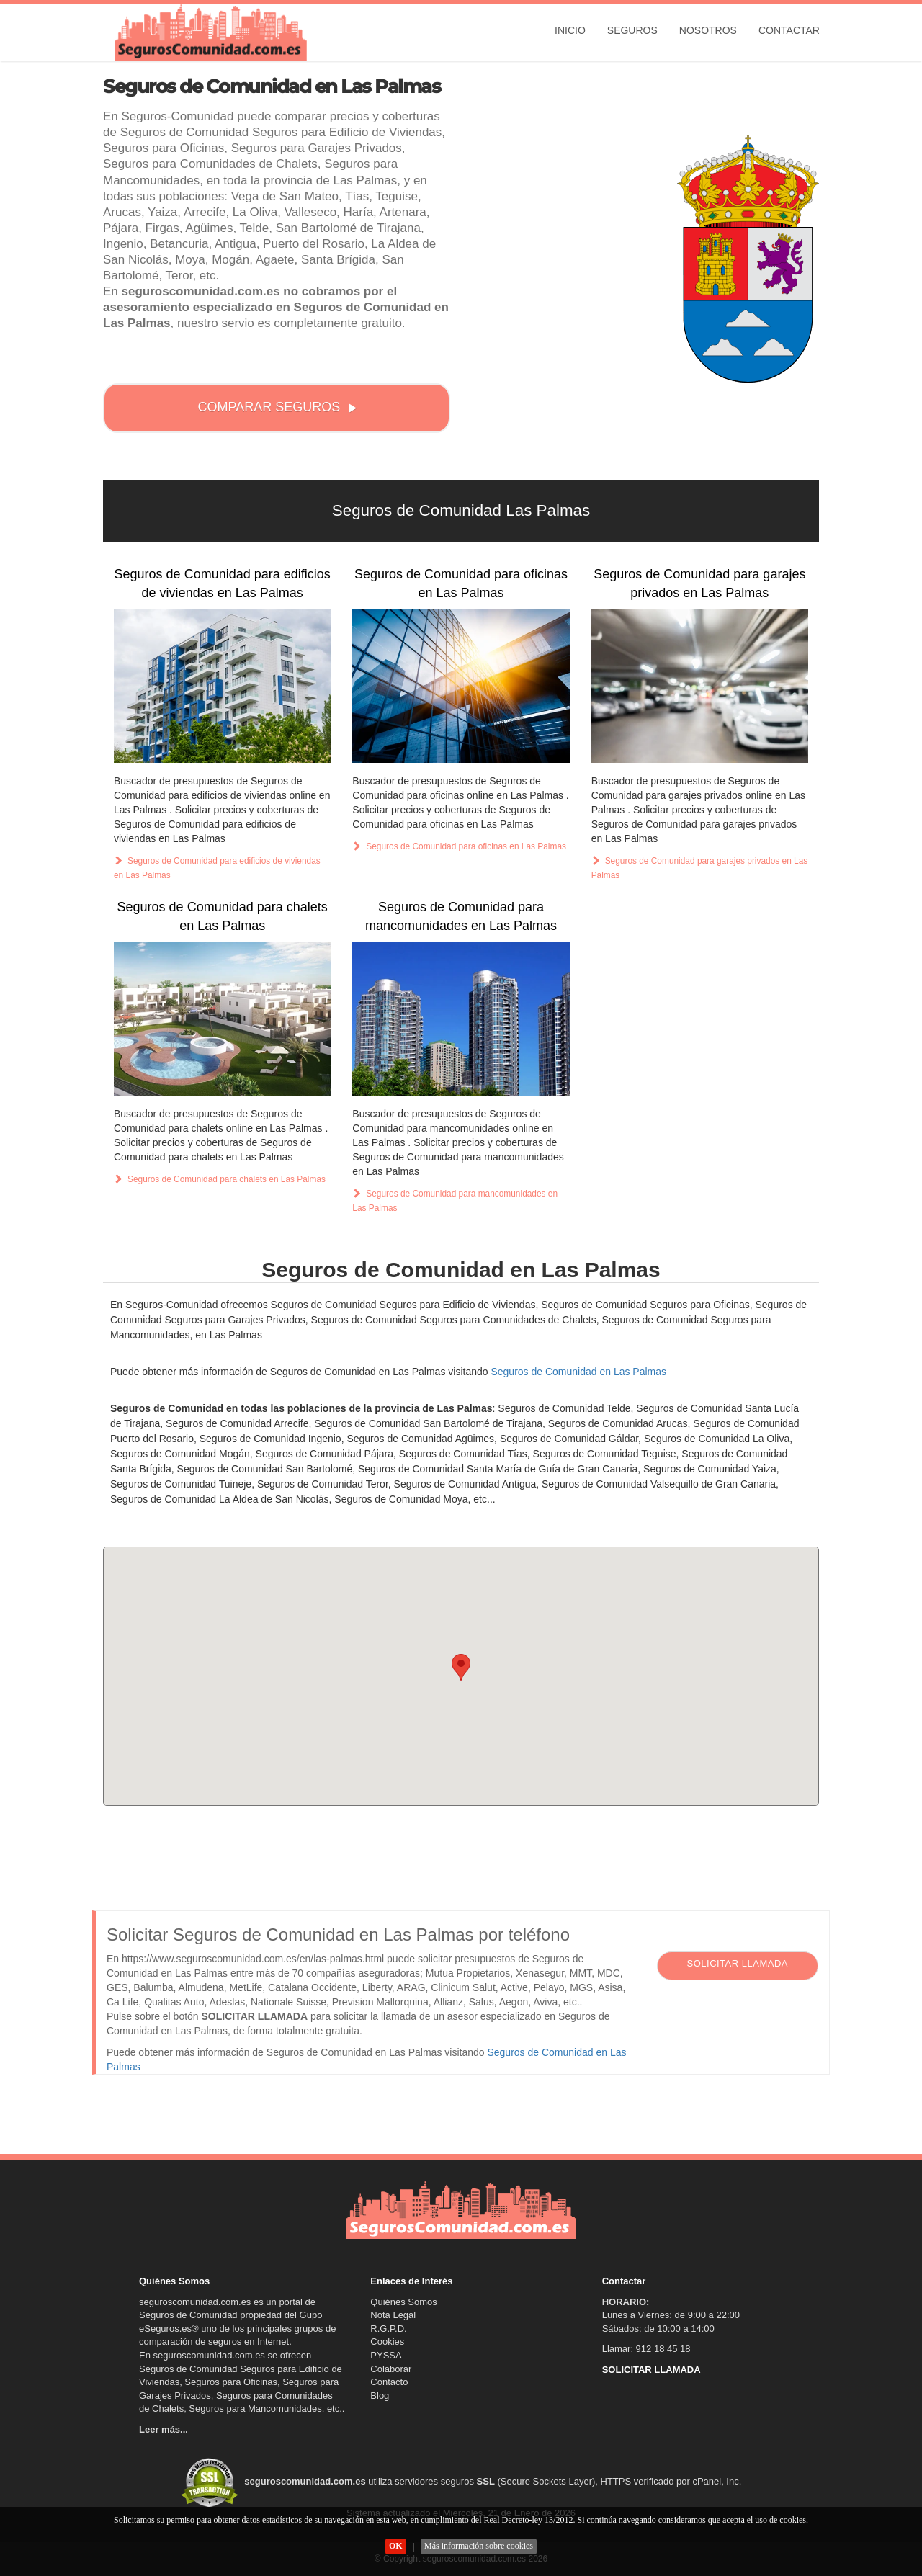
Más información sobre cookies (478, 2546)
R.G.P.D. (388, 2328)
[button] (461, 1667)
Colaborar (390, 2368)
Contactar (789, 30)
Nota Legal (393, 2314)
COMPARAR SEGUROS (278, 407)
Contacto (389, 2381)
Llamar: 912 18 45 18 (646, 2348)
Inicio (570, 30)
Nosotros (708, 30)
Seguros (632, 30)
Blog (379, 2395)
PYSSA (385, 2355)
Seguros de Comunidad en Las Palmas (578, 1371)
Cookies (387, 2341)
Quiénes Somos (403, 2302)
